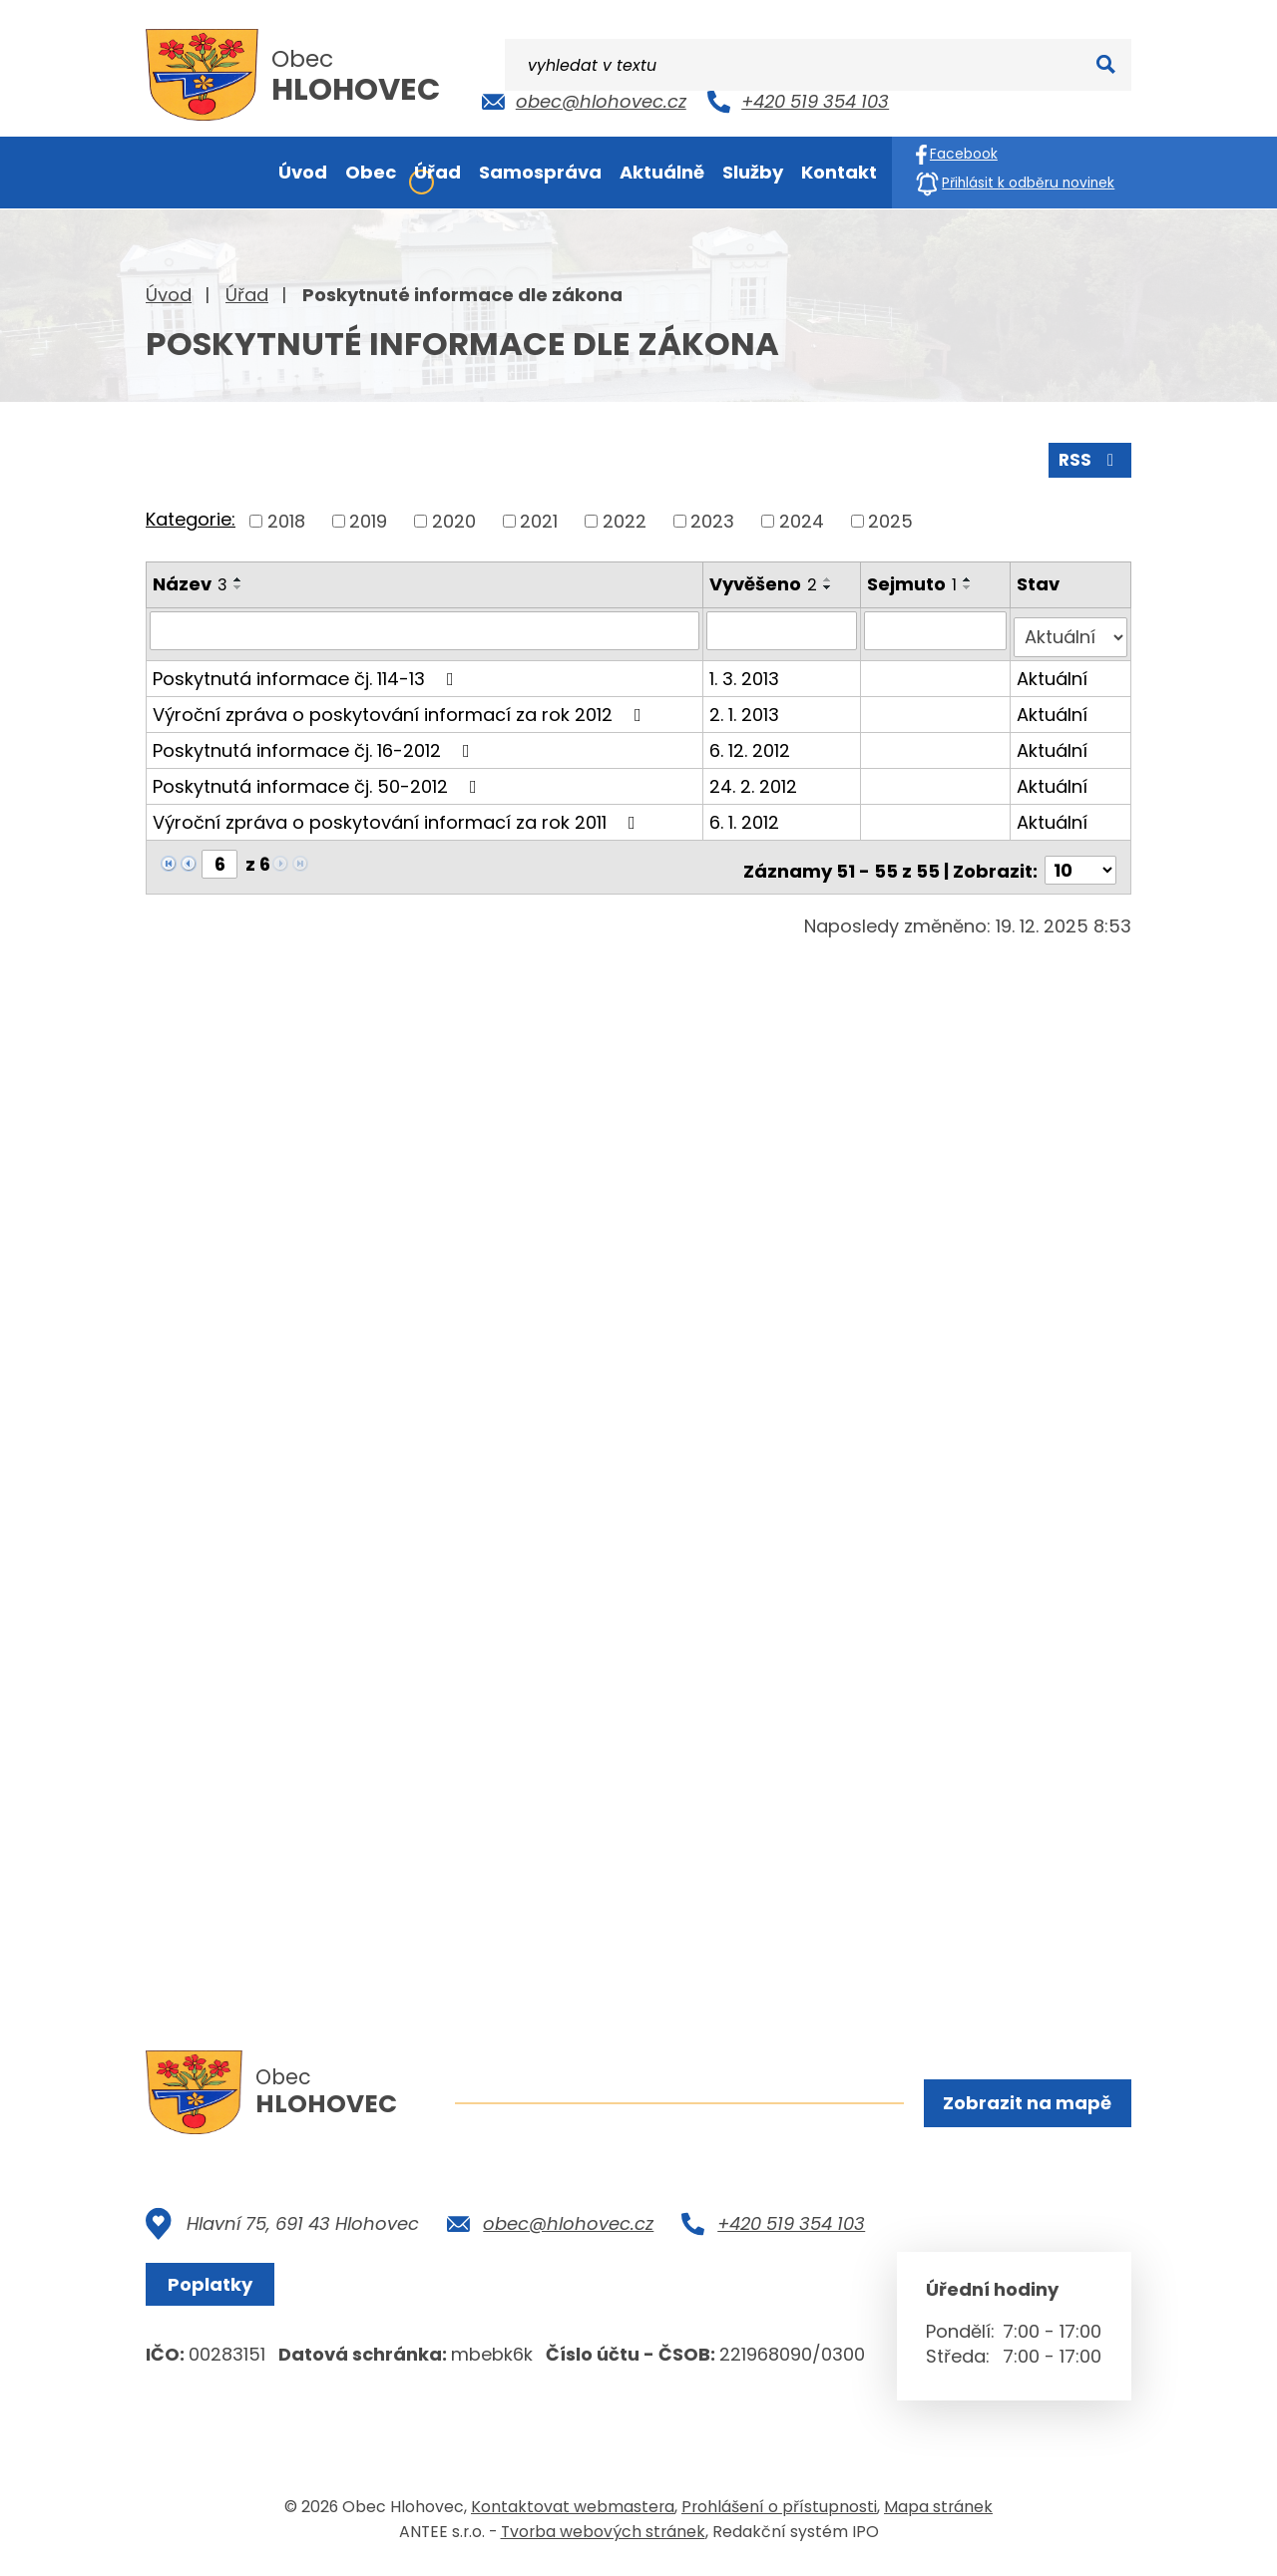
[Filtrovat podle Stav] (1071, 627)
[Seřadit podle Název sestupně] (238, 584)
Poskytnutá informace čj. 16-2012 (315, 739)
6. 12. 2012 (751, 739)
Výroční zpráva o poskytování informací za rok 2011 (398, 811)
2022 (624, 518)
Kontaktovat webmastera (572, 2509)
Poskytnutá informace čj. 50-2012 (319, 775)
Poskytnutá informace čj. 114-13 (307, 667)
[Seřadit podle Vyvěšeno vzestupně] (830, 576)
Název (190, 580)
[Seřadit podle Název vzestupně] (238, 576)
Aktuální (1054, 667)
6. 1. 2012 (746, 811)
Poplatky (215, 2288)
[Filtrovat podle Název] (425, 627)
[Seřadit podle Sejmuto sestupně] (970, 584)
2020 (454, 518)
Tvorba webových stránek (603, 2534)
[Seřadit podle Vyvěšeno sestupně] (830, 584)
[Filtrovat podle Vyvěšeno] (784, 627)
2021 (539, 518)
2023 (712, 518)
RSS (1088, 456)
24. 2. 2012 (755, 775)
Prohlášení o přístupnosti (779, 2509)
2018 (286, 518)
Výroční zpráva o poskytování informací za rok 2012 (401, 703)
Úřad (246, 294)
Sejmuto (914, 580)
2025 (890, 518)
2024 (801, 518)
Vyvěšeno (765, 580)
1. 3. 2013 (746, 667)
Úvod (169, 294)
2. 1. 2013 (746, 703)
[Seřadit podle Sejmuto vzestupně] (970, 576)
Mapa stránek (938, 2509)
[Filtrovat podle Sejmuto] (937, 627)
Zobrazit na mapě (1025, 2104)
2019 (368, 518)
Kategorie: (190, 517)
